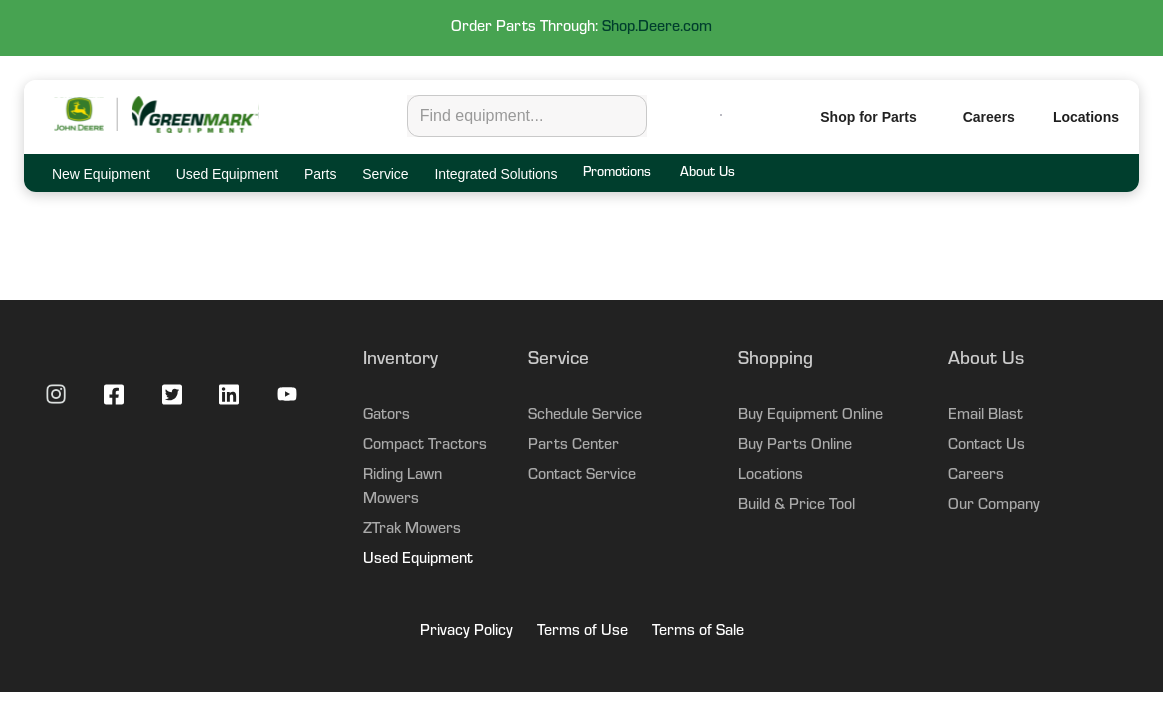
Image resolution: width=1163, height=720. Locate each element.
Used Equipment (418, 560)
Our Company (994, 506)
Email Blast (985, 416)
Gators (386, 416)
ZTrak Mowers (412, 530)
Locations (770, 476)
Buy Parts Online (795, 446)
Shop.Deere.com (657, 28)
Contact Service (582, 476)
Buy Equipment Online (810, 416)
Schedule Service (585, 416)
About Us (707, 174)
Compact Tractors (425, 446)
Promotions (616, 174)
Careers (989, 117)
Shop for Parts (868, 117)
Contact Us (986, 446)
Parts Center (573, 446)
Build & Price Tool (796, 506)
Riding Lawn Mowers (402, 488)
